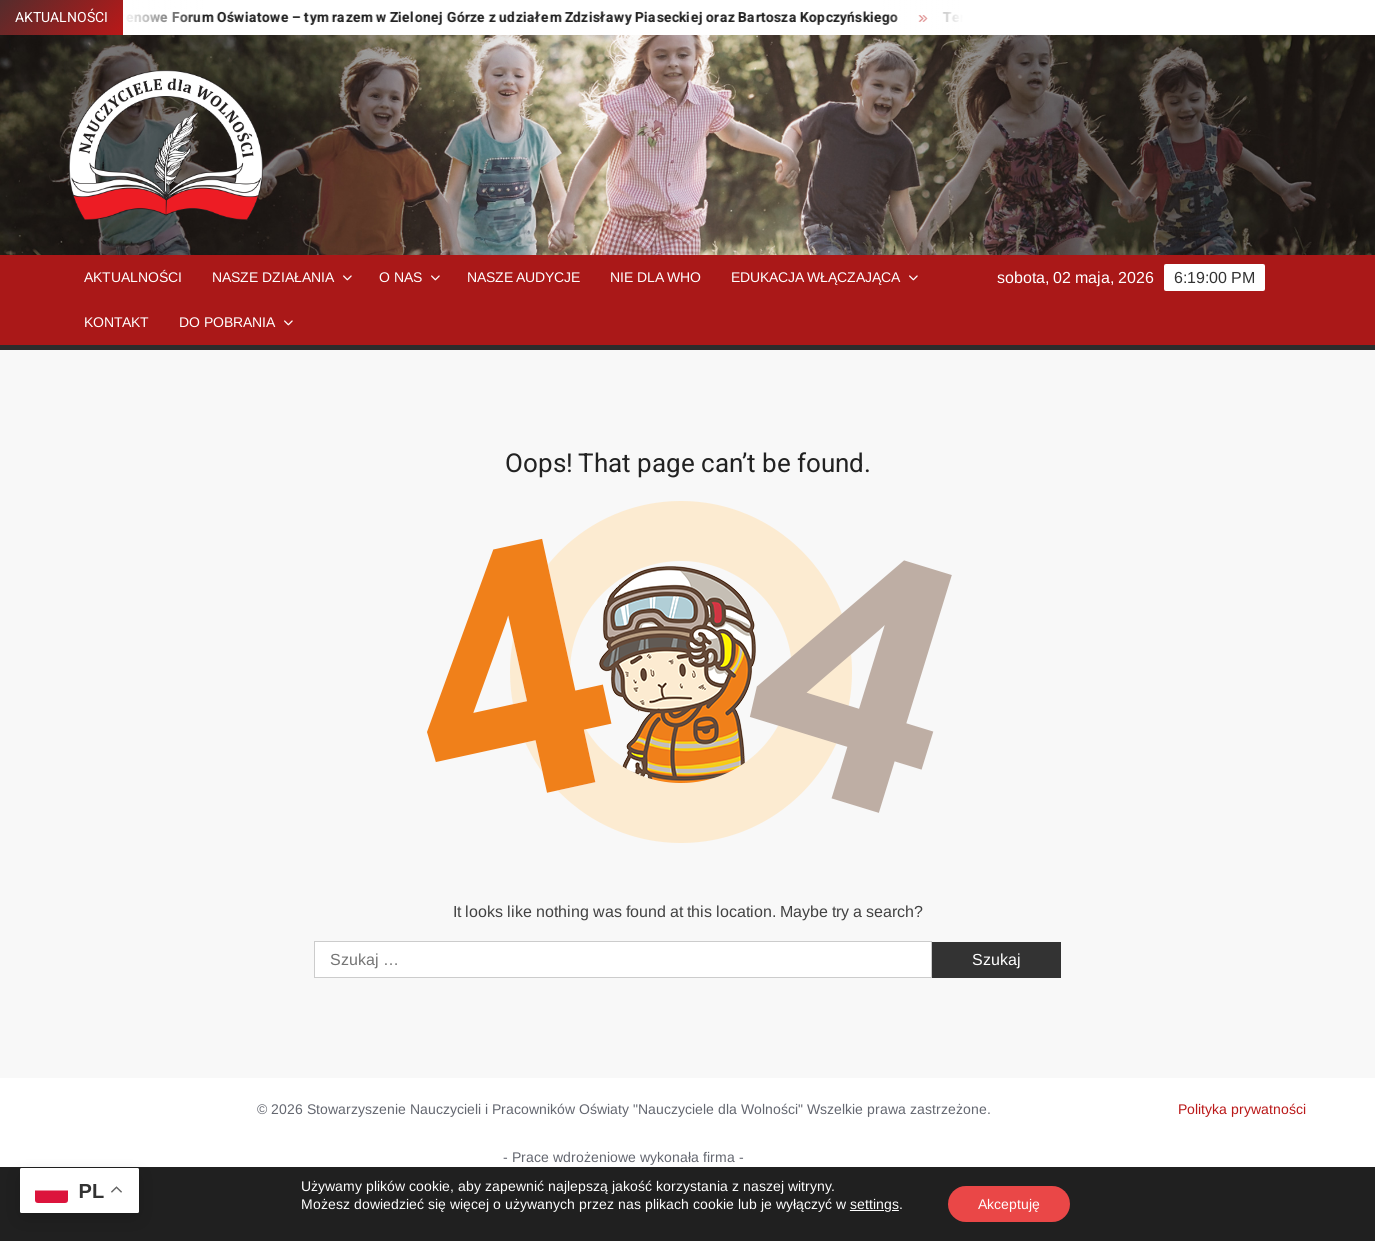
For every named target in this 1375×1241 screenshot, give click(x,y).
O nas (400, 277)
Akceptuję (1009, 1204)
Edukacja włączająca (815, 277)
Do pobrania (227, 322)
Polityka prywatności (1242, 1109)
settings (874, 1204)
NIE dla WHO (655, 277)
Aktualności (133, 277)
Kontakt (116, 322)
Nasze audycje (523, 277)
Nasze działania (273, 277)
